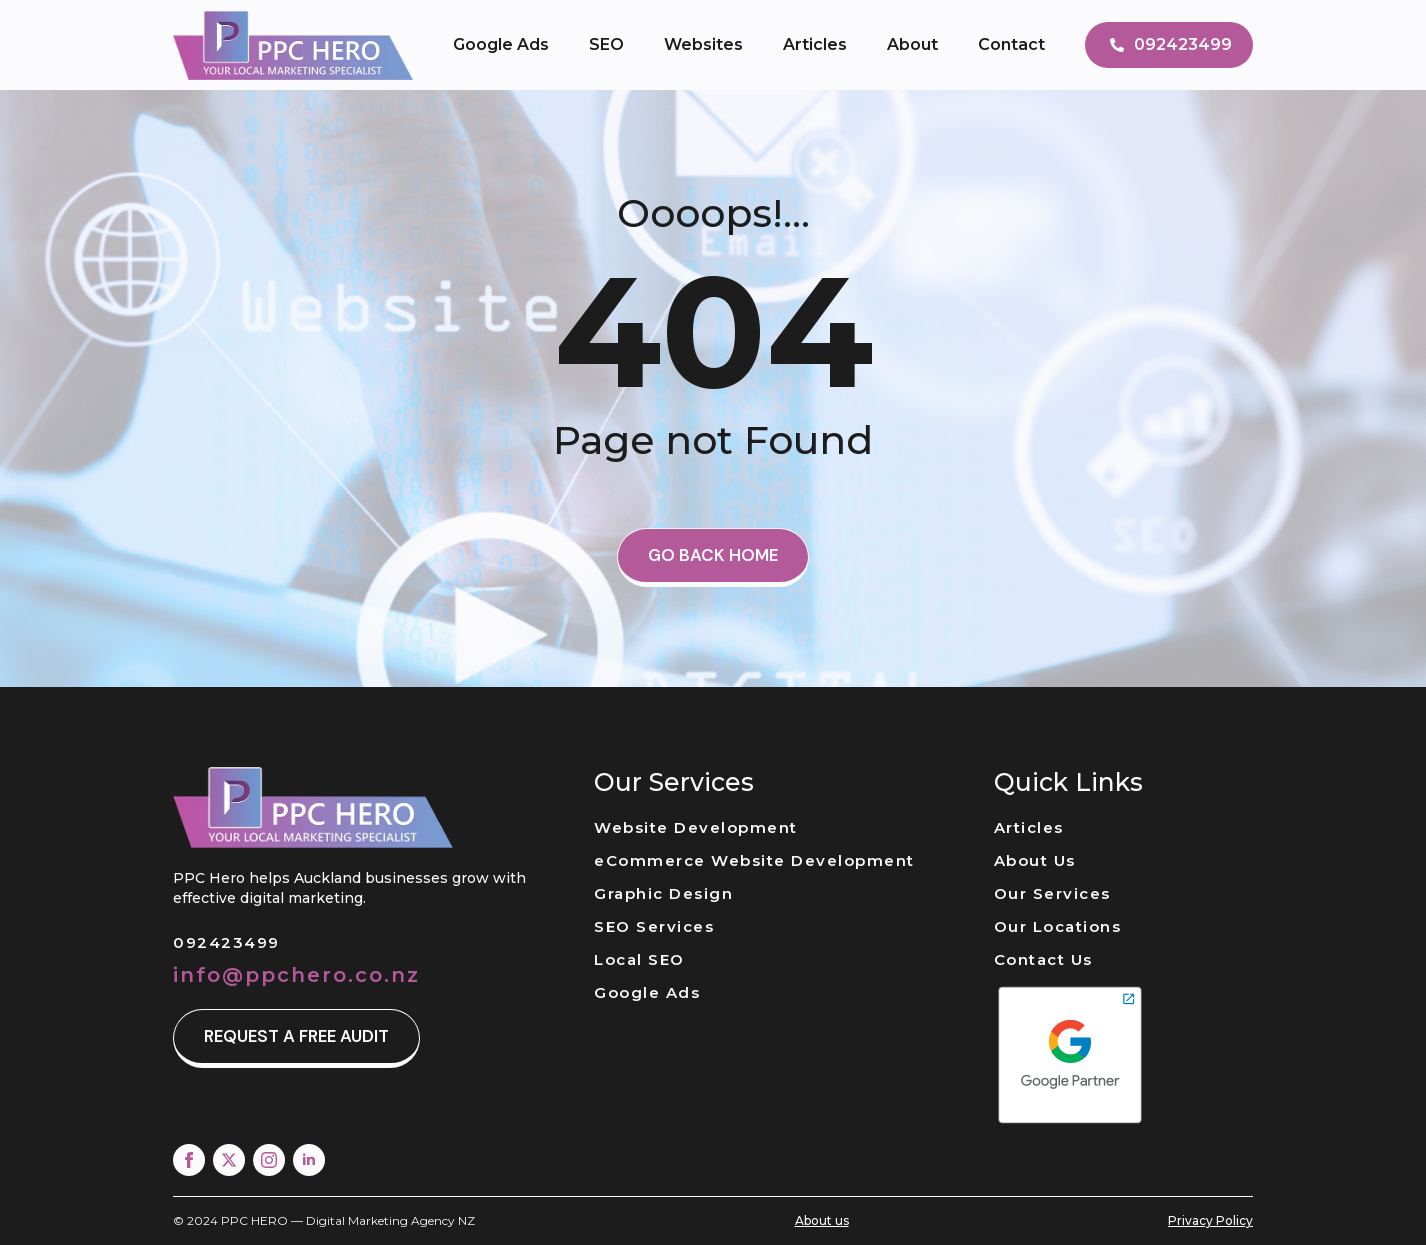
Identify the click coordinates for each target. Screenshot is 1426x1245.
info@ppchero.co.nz (296, 975)
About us (822, 1220)
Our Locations (1058, 926)
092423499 (226, 942)
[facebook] (189, 1160)
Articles (815, 44)
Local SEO (639, 959)
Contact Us (1043, 959)
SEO (606, 44)
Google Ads (501, 44)
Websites (703, 44)
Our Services (1052, 893)
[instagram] (269, 1160)
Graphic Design (663, 893)
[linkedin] (309, 1160)
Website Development (696, 827)
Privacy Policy (1210, 1220)
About (912, 44)
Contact (1011, 44)
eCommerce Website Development (754, 860)
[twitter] (229, 1160)
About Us (1035, 860)
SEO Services (654, 926)
